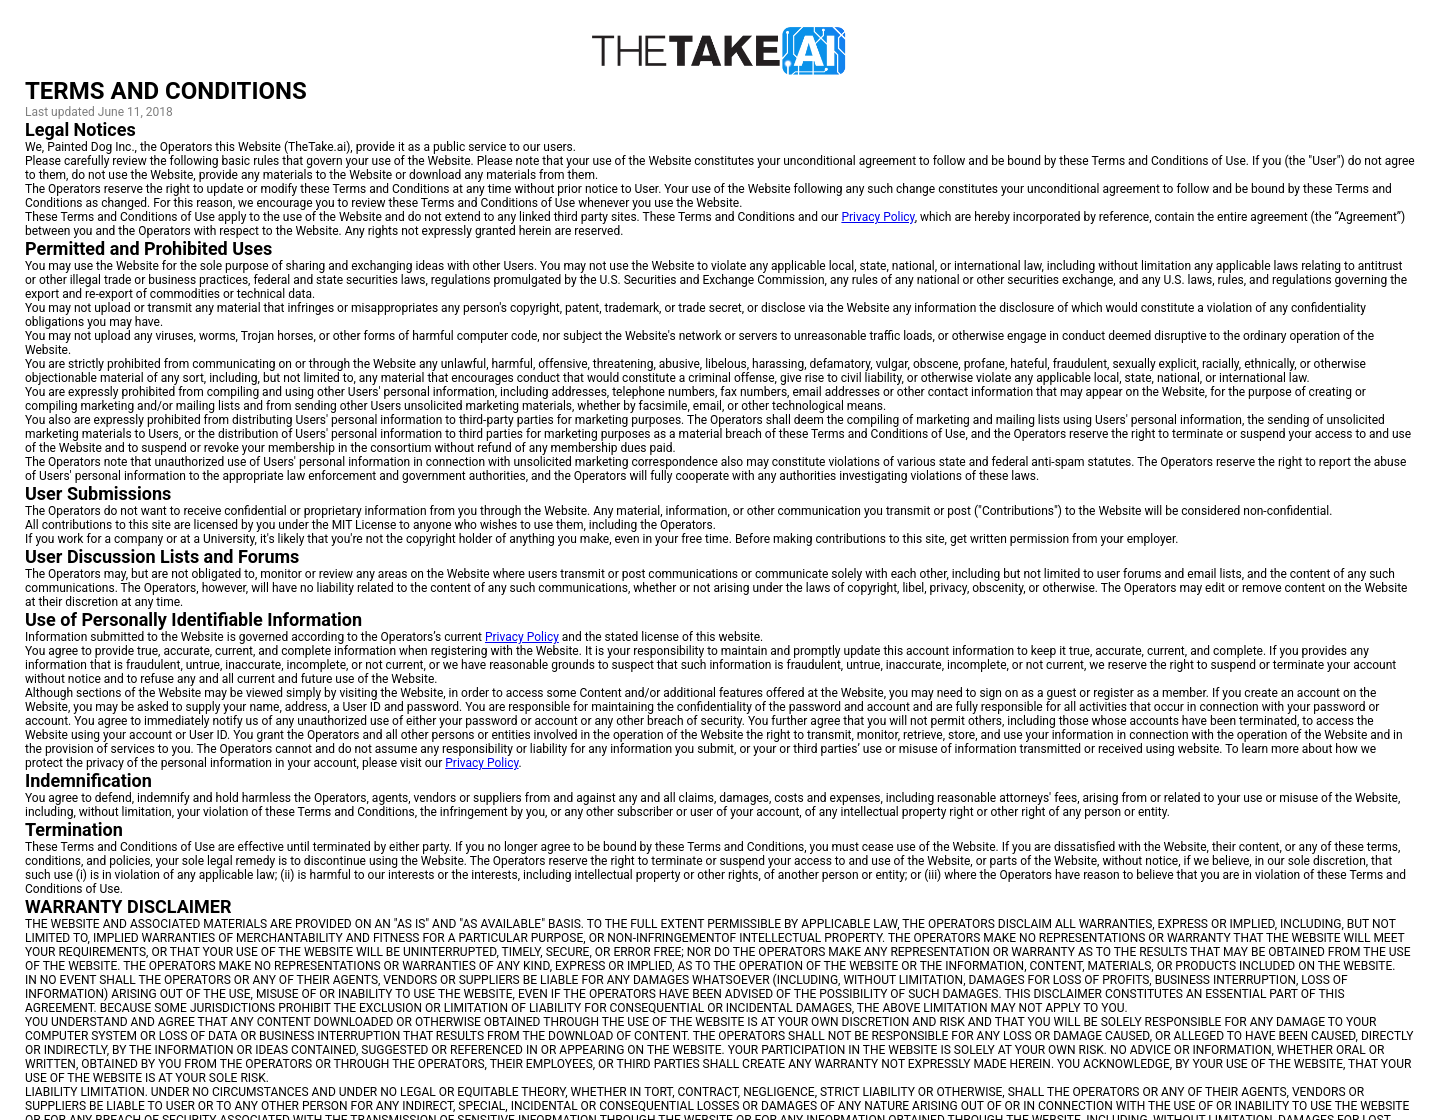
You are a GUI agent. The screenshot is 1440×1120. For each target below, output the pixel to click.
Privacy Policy (877, 217)
